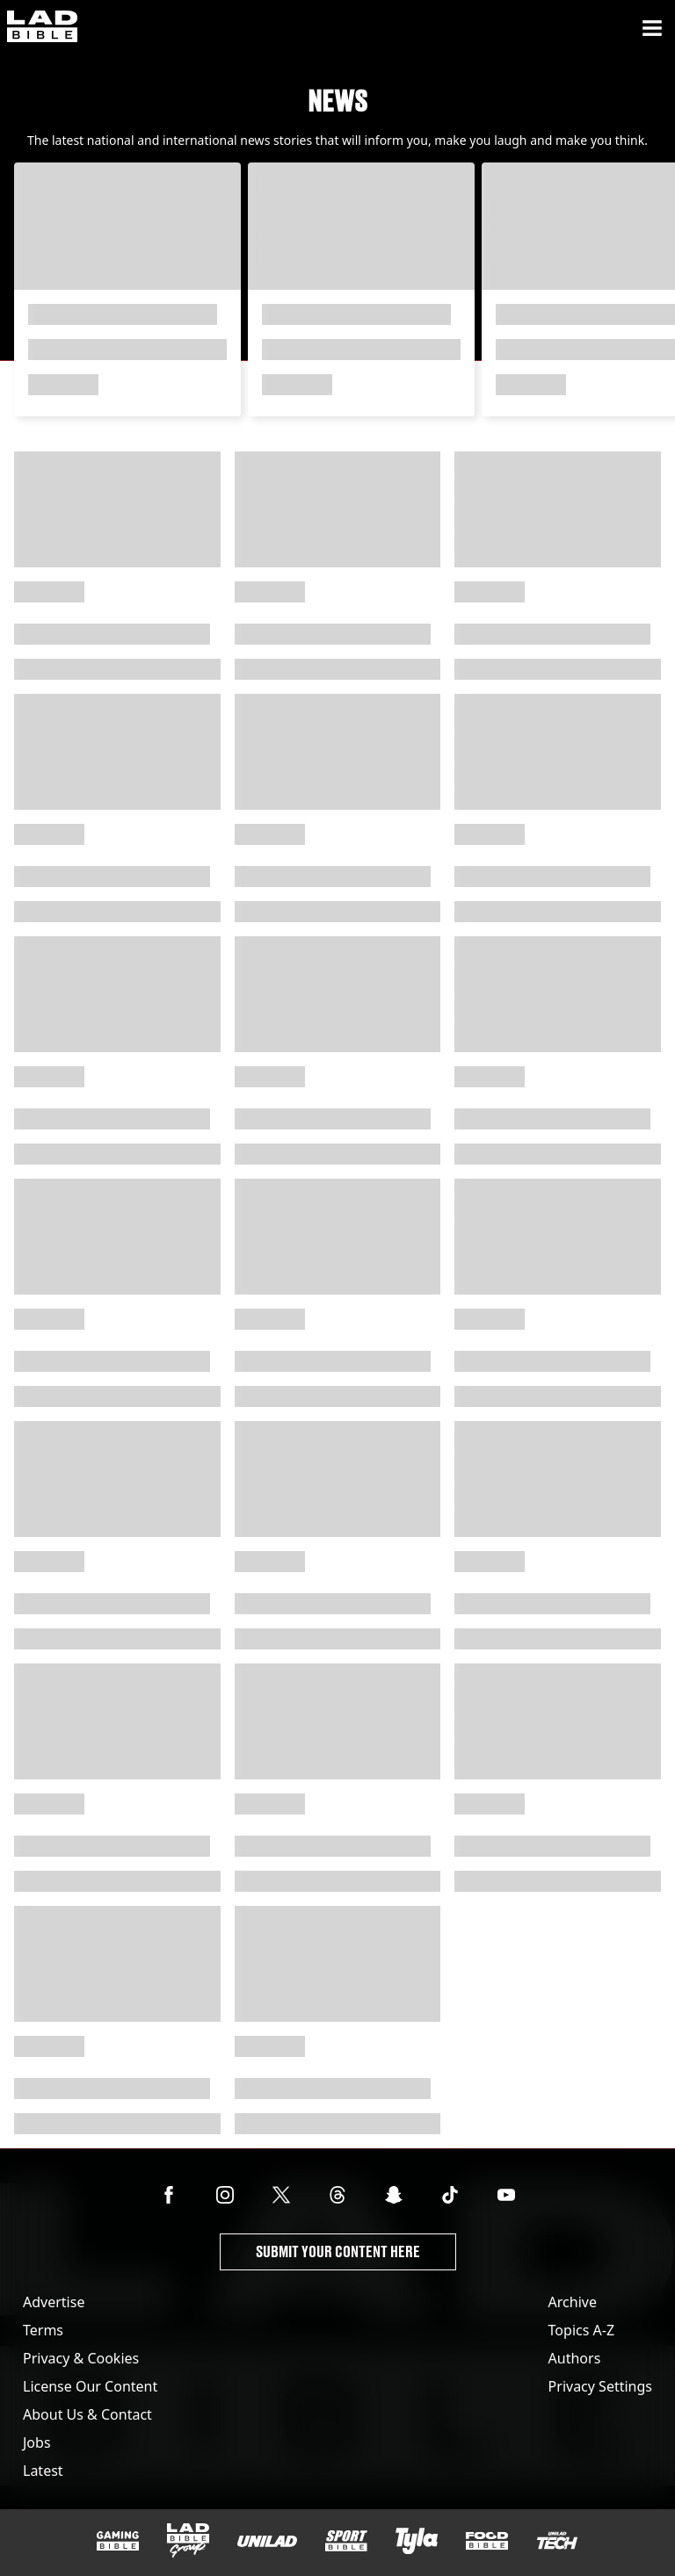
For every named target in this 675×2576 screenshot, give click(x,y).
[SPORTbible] (346, 2540)
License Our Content (90, 2386)
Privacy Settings (600, 2386)
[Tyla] (417, 2541)
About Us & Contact (87, 2414)
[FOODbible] (487, 2541)
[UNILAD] (267, 2541)
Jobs (37, 2442)
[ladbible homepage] (42, 28)
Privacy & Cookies (81, 2358)
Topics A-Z (581, 2330)
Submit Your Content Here (338, 2251)
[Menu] (652, 28)
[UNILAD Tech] (557, 2540)
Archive (572, 2302)
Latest (43, 2470)
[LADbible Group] (188, 2540)
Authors (574, 2358)
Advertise (53, 2302)
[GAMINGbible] (118, 2541)
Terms (43, 2330)
